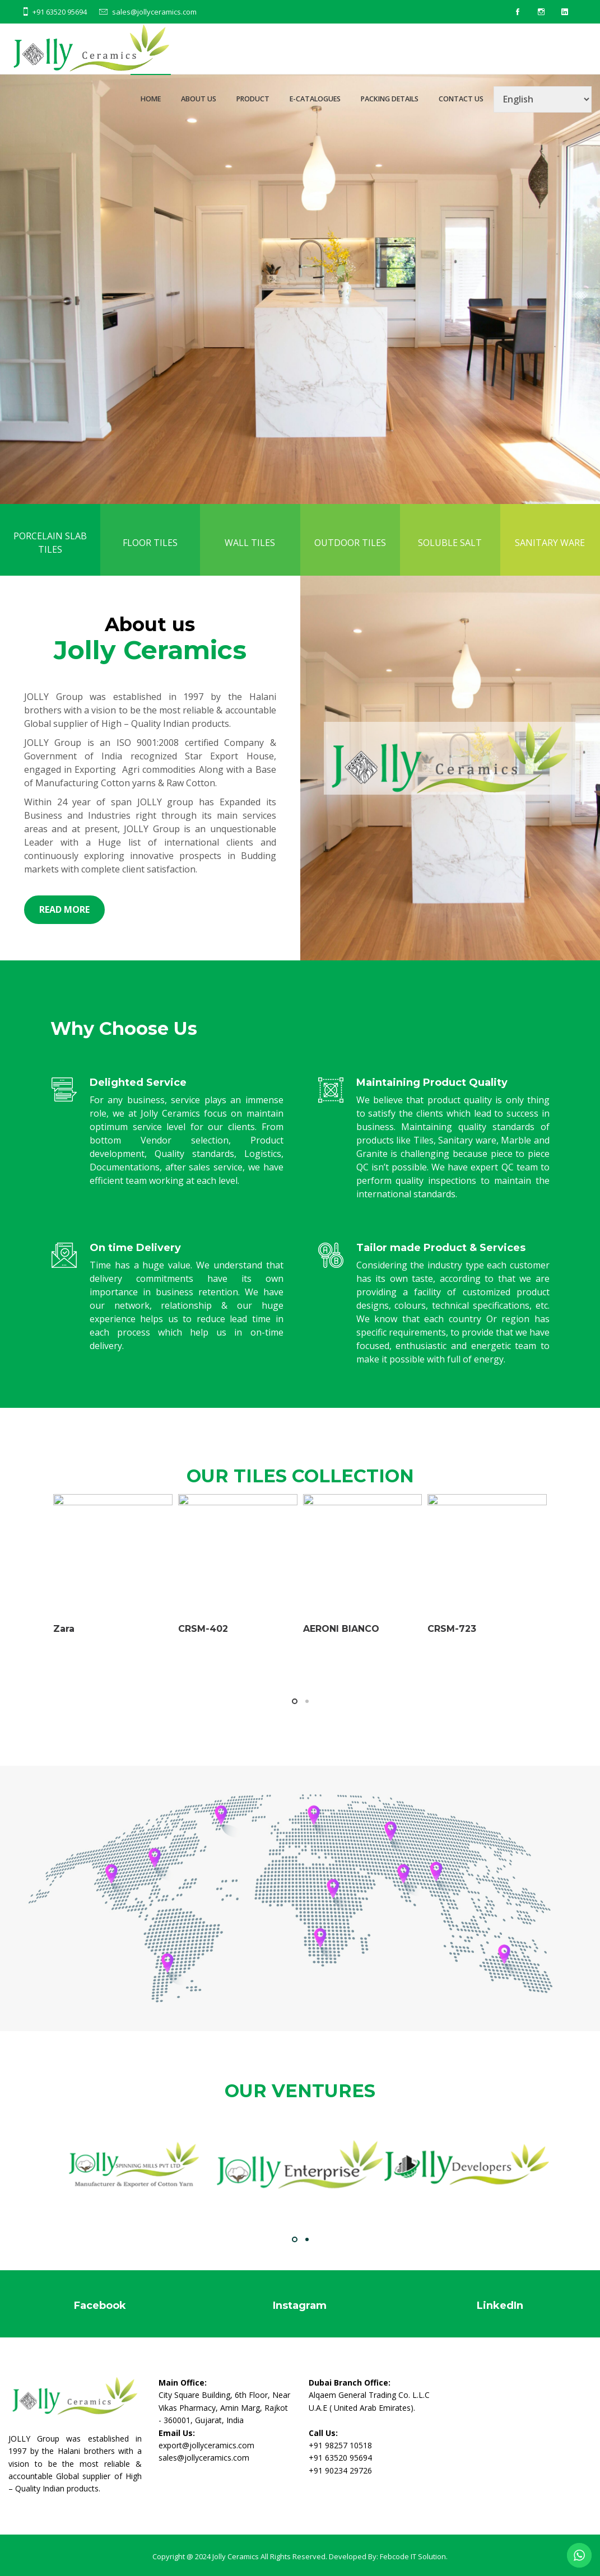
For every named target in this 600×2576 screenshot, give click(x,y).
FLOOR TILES (150, 559)
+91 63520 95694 (59, 12)
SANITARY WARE (550, 559)
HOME (151, 99)
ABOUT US (198, 99)
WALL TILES (250, 559)
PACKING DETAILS (389, 99)
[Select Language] (543, 99)
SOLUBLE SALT (450, 559)
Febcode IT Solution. (414, 2556)
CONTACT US (461, 99)
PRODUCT (252, 99)
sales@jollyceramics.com (154, 12)
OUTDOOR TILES (350, 559)
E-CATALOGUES (315, 99)
